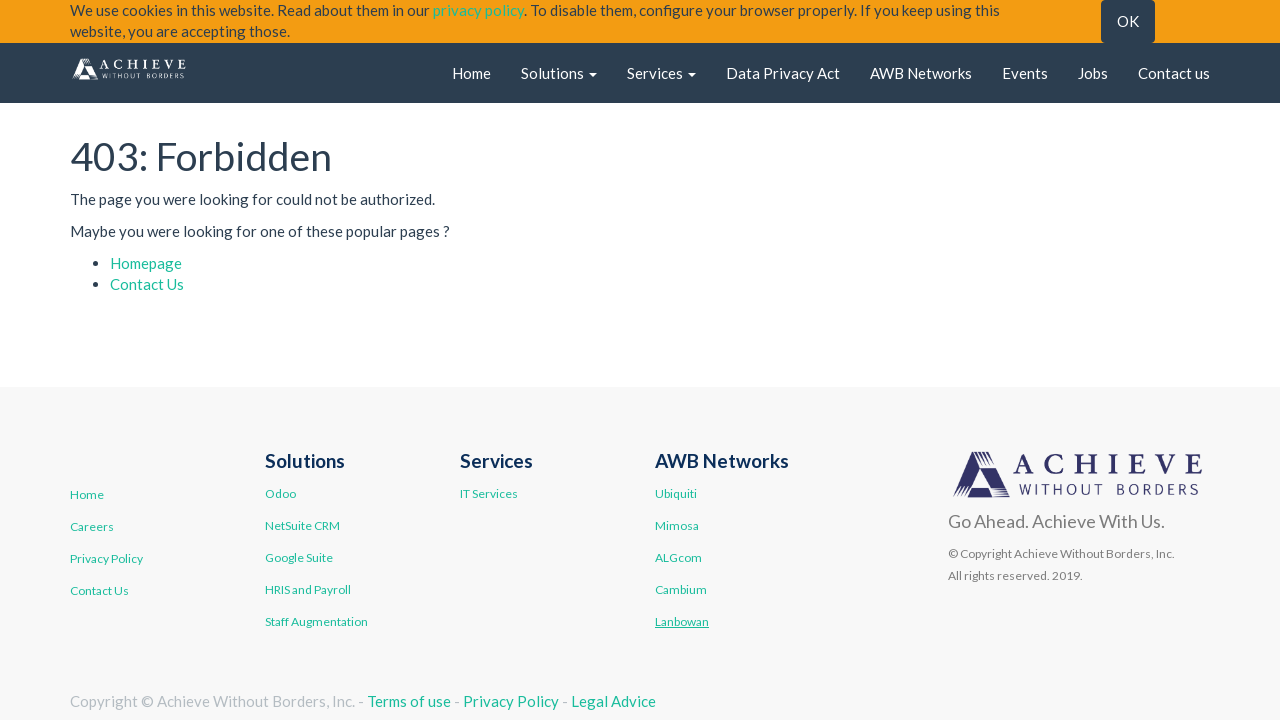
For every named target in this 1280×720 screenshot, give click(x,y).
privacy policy (478, 10)
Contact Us (147, 284)
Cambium (681, 589)
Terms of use (409, 701)
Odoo (280, 493)
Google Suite (299, 557)
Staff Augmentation (316, 621)
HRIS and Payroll (308, 589)
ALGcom (678, 557)
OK (1128, 21)
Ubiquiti (676, 493)
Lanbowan (682, 621)
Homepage (146, 263)
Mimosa (677, 525)
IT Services (489, 493)
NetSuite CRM (302, 525)
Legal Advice (613, 701)
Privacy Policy (106, 558)
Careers (92, 526)
